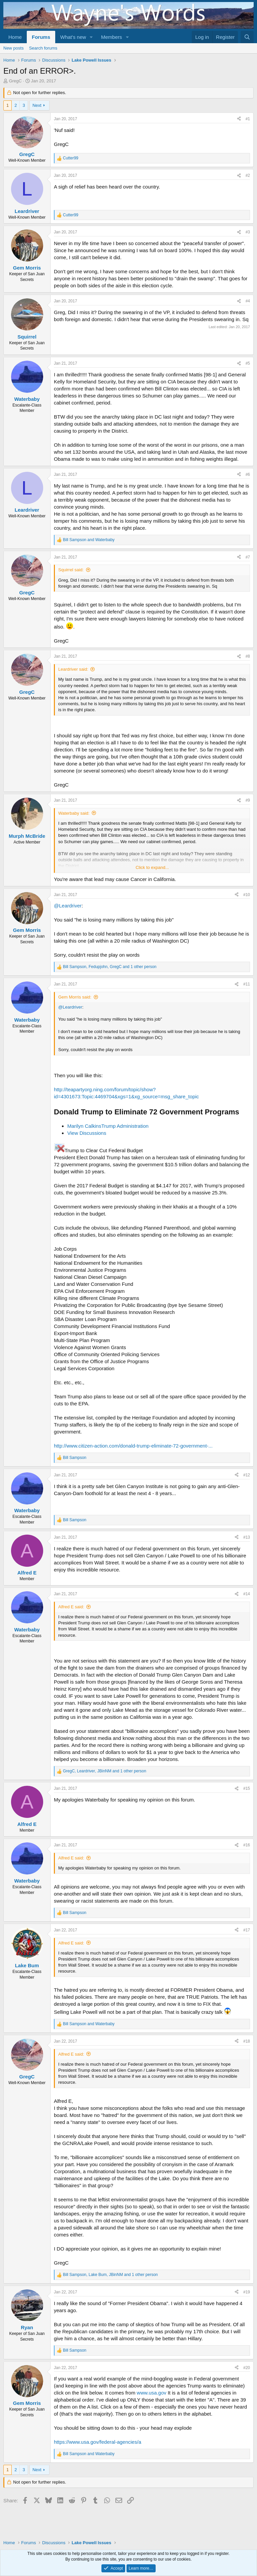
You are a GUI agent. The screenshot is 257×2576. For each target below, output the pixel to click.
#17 (246, 1930)
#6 (248, 474)
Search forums (43, 48)
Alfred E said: (71, 1606)
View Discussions (86, 1133)
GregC (15, 80)
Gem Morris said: (74, 997)
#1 (248, 119)
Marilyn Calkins (84, 1126)
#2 (248, 175)
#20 (246, 2367)
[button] (91, 37)
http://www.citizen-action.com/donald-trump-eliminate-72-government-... (133, 1446)
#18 (246, 2041)
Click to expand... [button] (152, 867)
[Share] (239, 119)
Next (36, 105)
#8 (248, 656)
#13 (246, 1537)
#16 (246, 1845)
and (88, 539)
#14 (246, 1594)
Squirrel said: (71, 569)
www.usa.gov (151, 2393)
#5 (248, 363)
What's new (73, 37)
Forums (41, 37)
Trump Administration (125, 1126)
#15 (246, 1788)
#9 (248, 800)
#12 (246, 1475)
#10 (246, 894)
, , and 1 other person (110, 966)
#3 (248, 232)
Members (111, 37)
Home (15, 37)
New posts (13, 48)
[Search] (247, 37)
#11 (246, 984)
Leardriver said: (73, 669)
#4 (248, 301)
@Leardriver (68, 905)
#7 (248, 557)
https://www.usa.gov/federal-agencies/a (97, 2442)
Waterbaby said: (73, 813)
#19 (246, 2292)
